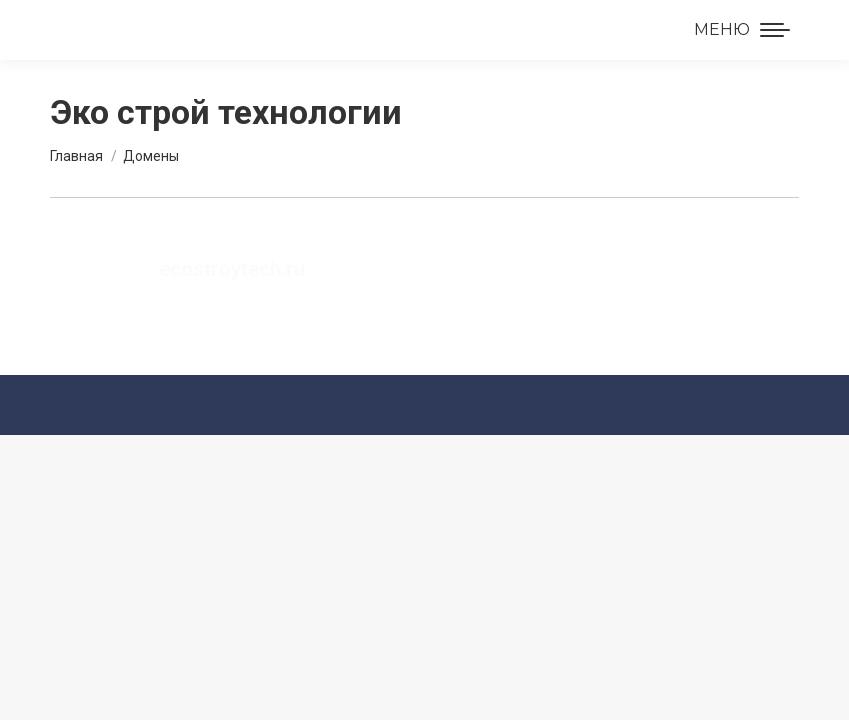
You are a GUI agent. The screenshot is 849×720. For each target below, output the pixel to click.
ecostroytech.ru (232, 269)
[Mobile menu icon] (742, 30)
